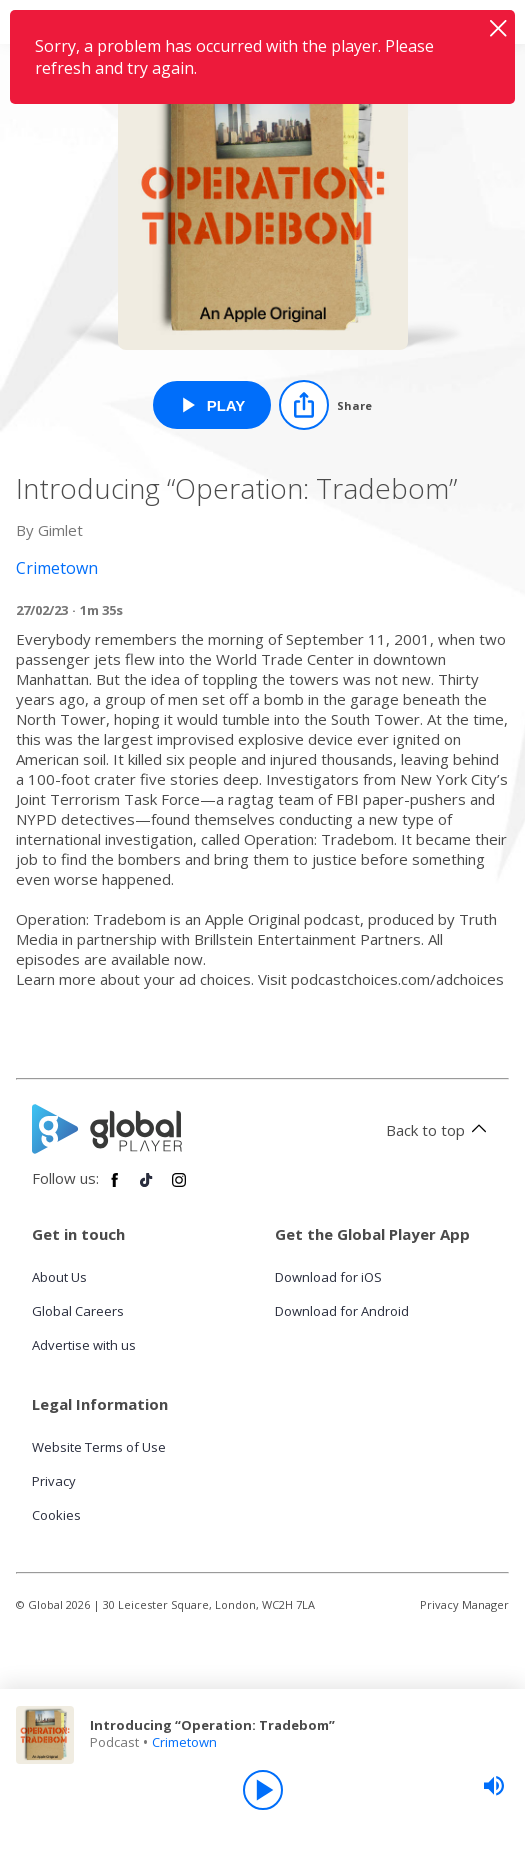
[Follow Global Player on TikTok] (147, 1188)
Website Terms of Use (99, 1447)
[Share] (325, 405)
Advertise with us (84, 1345)
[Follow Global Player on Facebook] (115, 1188)
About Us (59, 1277)
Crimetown (184, 1742)
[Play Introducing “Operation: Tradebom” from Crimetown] (212, 405)
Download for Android (342, 1311)
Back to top (439, 1130)
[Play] (263, 1790)
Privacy (54, 1481)
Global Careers (78, 1311)
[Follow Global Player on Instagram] (179, 1188)
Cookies (56, 1515)
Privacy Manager (464, 1604)
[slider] (494, 1786)
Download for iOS (328, 1277)
